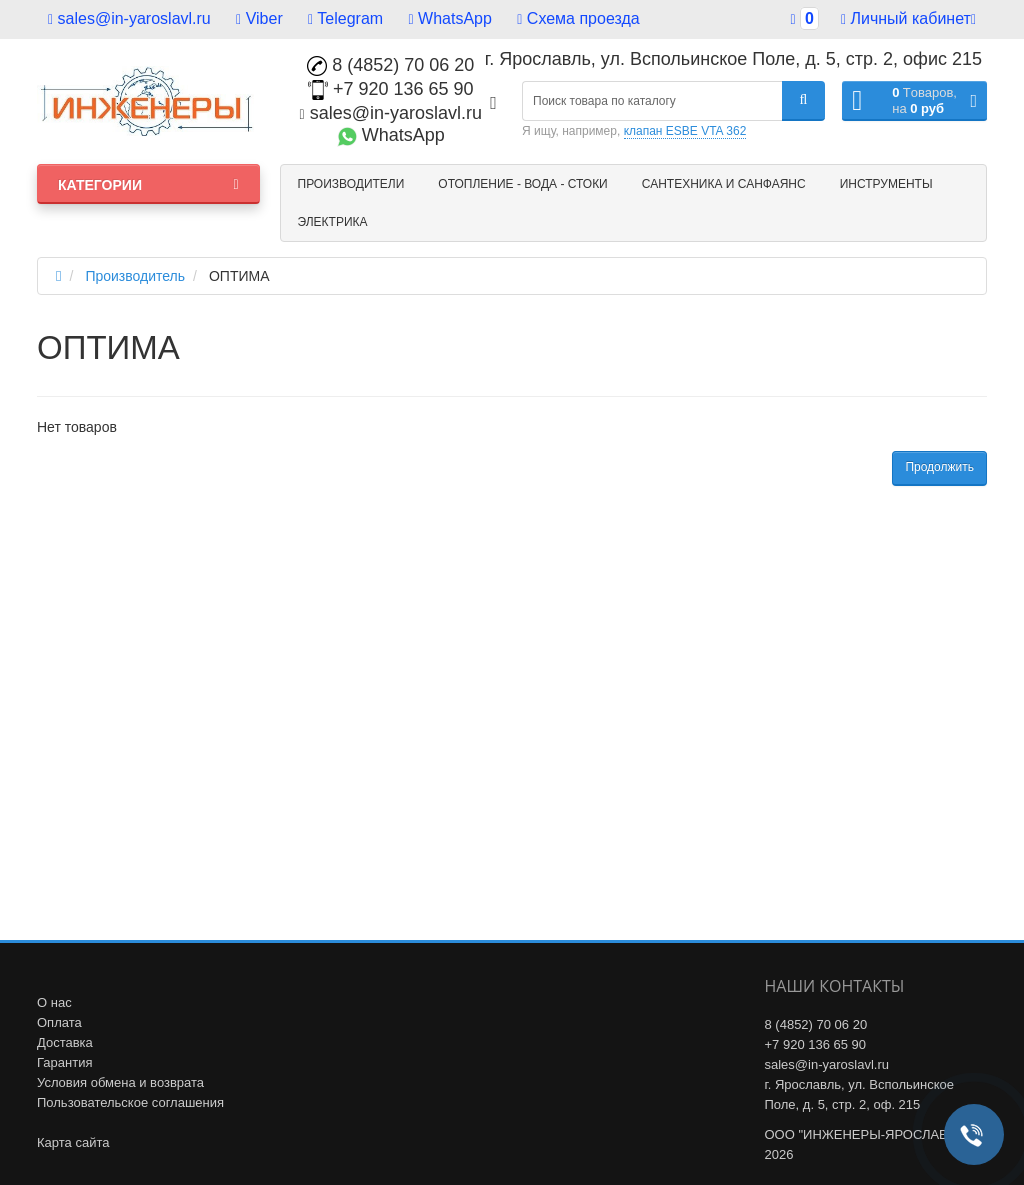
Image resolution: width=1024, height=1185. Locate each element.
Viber (259, 18)
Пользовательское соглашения (130, 1102)
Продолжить (939, 467)
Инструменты (886, 184)
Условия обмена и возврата (120, 1082)
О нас (54, 1002)
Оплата (59, 1022)
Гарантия (64, 1062)
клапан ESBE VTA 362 (685, 131)
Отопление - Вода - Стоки (522, 184)
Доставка (65, 1042)
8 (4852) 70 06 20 (390, 65)
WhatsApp (450, 18)
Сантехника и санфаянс (724, 184)
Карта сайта (73, 1142)
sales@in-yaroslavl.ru (129, 18)
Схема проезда (578, 18)
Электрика (333, 222)
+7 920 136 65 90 (391, 89)
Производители (351, 184)
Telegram (345, 18)
